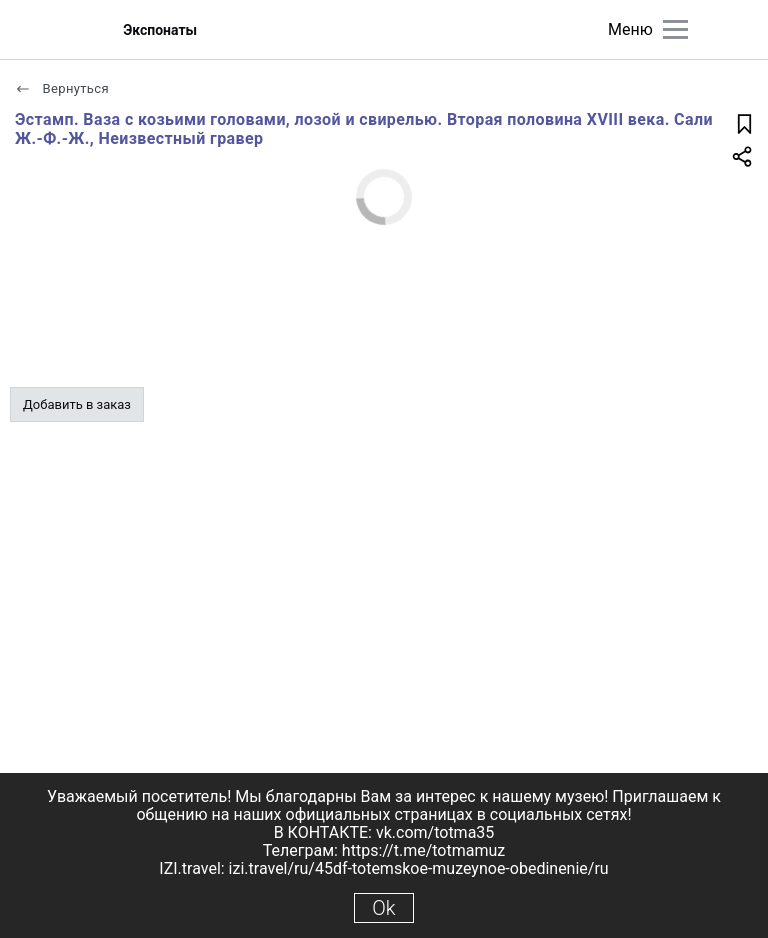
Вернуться (62, 88)
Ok (383, 908)
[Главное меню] (675, 29)
